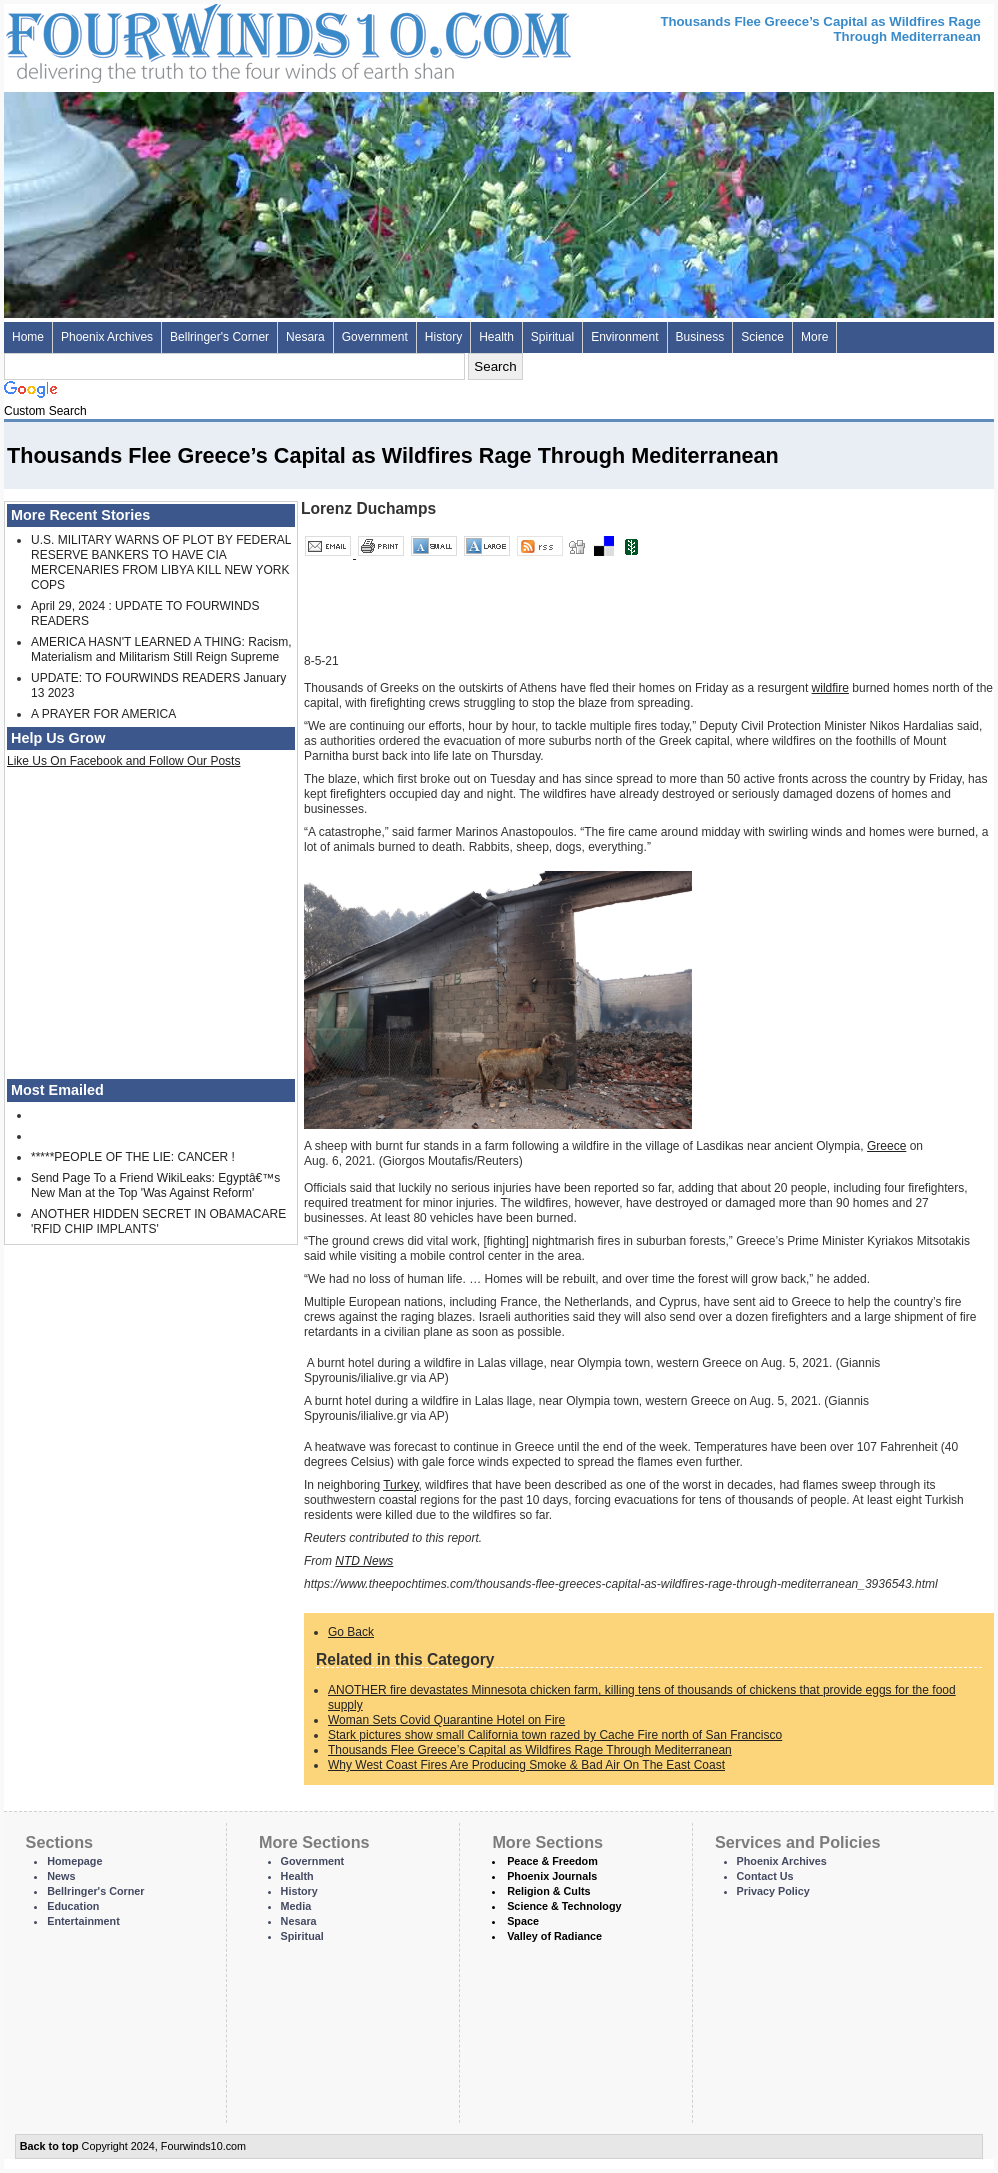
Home (28, 337)
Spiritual (552, 337)
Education (73, 1906)
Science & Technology (564, 1906)
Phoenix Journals (552, 1876)
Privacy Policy (773, 1891)
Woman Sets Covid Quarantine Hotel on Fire (446, 1720)
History (443, 337)
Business (700, 337)
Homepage (74, 1861)
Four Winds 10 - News (204, 39)
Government (375, 337)
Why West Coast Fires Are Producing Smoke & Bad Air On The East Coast (526, 1765)
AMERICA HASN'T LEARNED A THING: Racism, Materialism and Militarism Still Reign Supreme (161, 649)
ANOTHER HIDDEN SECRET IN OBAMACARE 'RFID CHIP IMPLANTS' (158, 1221)
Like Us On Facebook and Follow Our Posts (123, 761)
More (814, 337)
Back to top (49, 2146)
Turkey (400, 1485)
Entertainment (83, 1921)
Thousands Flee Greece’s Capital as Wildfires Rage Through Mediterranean (530, 1750)
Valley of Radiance (554, 1936)
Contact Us (765, 1876)
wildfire (830, 688)
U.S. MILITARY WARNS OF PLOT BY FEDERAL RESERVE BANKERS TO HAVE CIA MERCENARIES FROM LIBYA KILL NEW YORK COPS (161, 562)
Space (523, 1921)
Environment (624, 337)
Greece (886, 1146)
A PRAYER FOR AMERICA (103, 714)
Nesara (305, 337)
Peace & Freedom (552, 1861)
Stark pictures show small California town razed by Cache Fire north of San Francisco (555, 1735)
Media (296, 1906)
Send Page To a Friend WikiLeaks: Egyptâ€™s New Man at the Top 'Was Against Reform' (155, 1185)
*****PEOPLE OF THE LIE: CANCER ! (133, 1157)
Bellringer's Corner (219, 337)
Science (762, 337)
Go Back (351, 1632)
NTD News (364, 1561)
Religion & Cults (548, 1891)
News (61, 1876)
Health (496, 337)
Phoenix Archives (107, 337)
